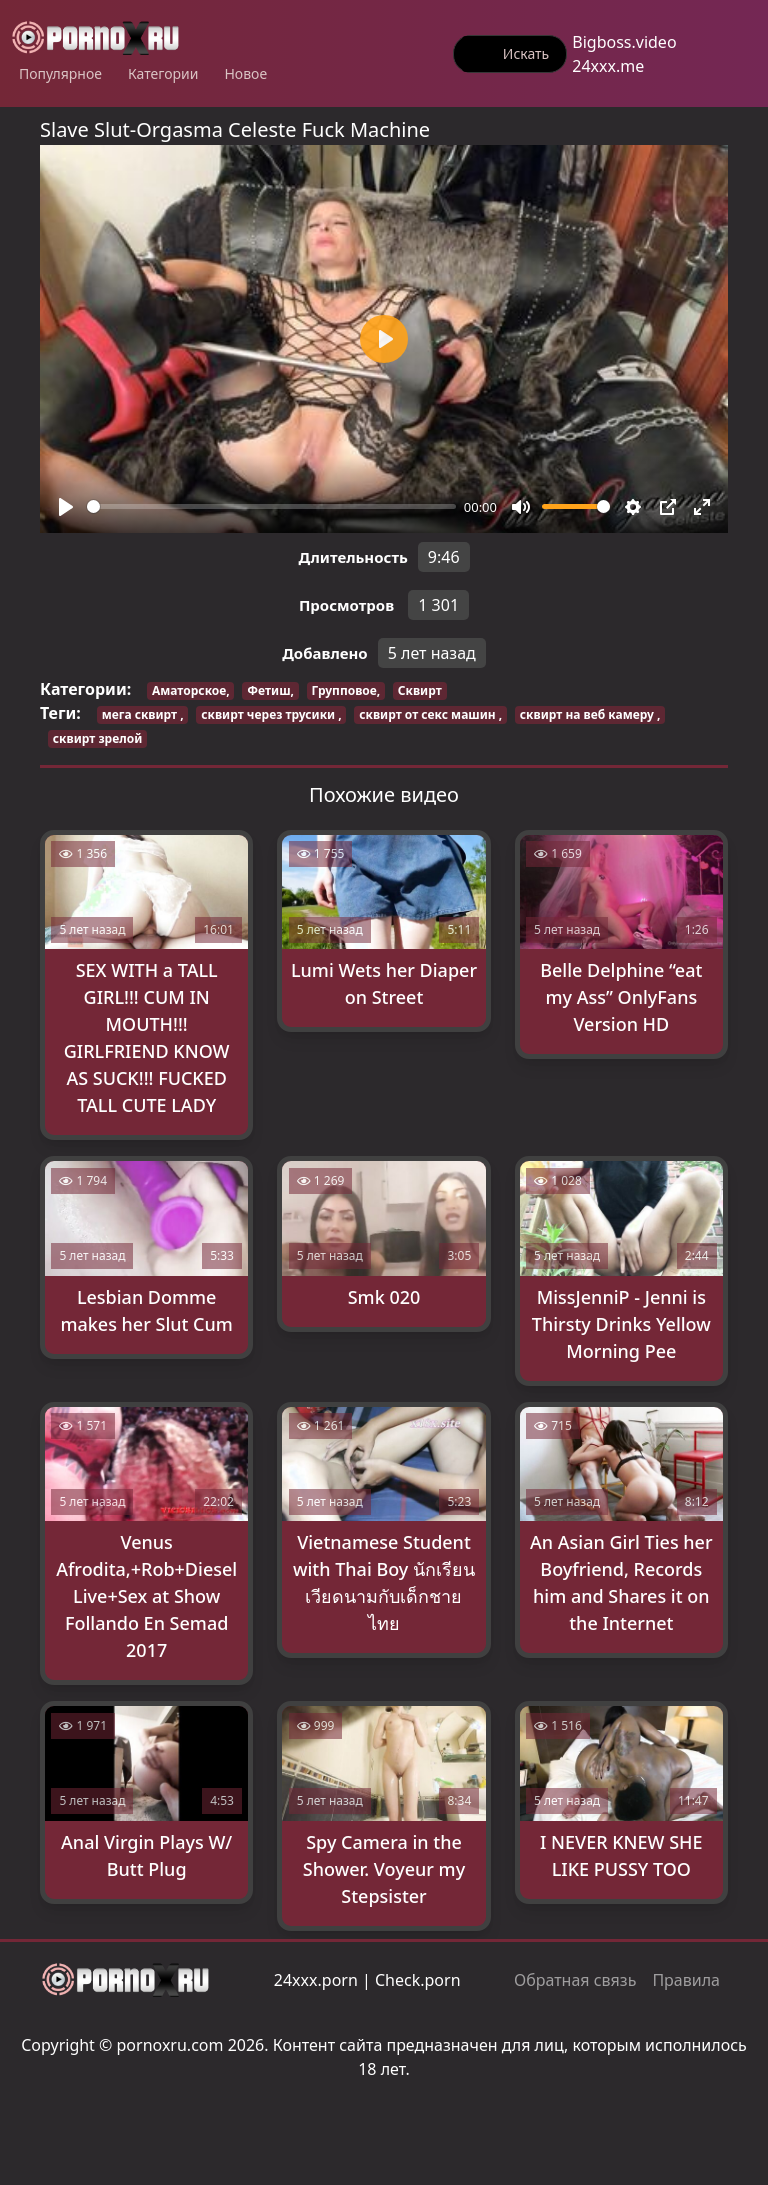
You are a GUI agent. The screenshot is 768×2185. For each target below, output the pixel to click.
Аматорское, (191, 690)
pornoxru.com (170, 2045)
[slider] (271, 506)
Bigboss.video (624, 42)
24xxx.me (608, 66)
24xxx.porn (316, 1980)
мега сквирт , (143, 714)
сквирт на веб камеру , (590, 714)
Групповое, (346, 690)
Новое (245, 73)
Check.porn (418, 1980)
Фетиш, (270, 690)
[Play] (66, 507)
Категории (163, 73)
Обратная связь (575, 1980)
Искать (526, 53)
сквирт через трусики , (271, 714)
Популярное (60, 73)
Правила (686, 1980)
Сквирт (420, 690)
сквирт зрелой (97, 738)
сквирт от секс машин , (430, 714)
